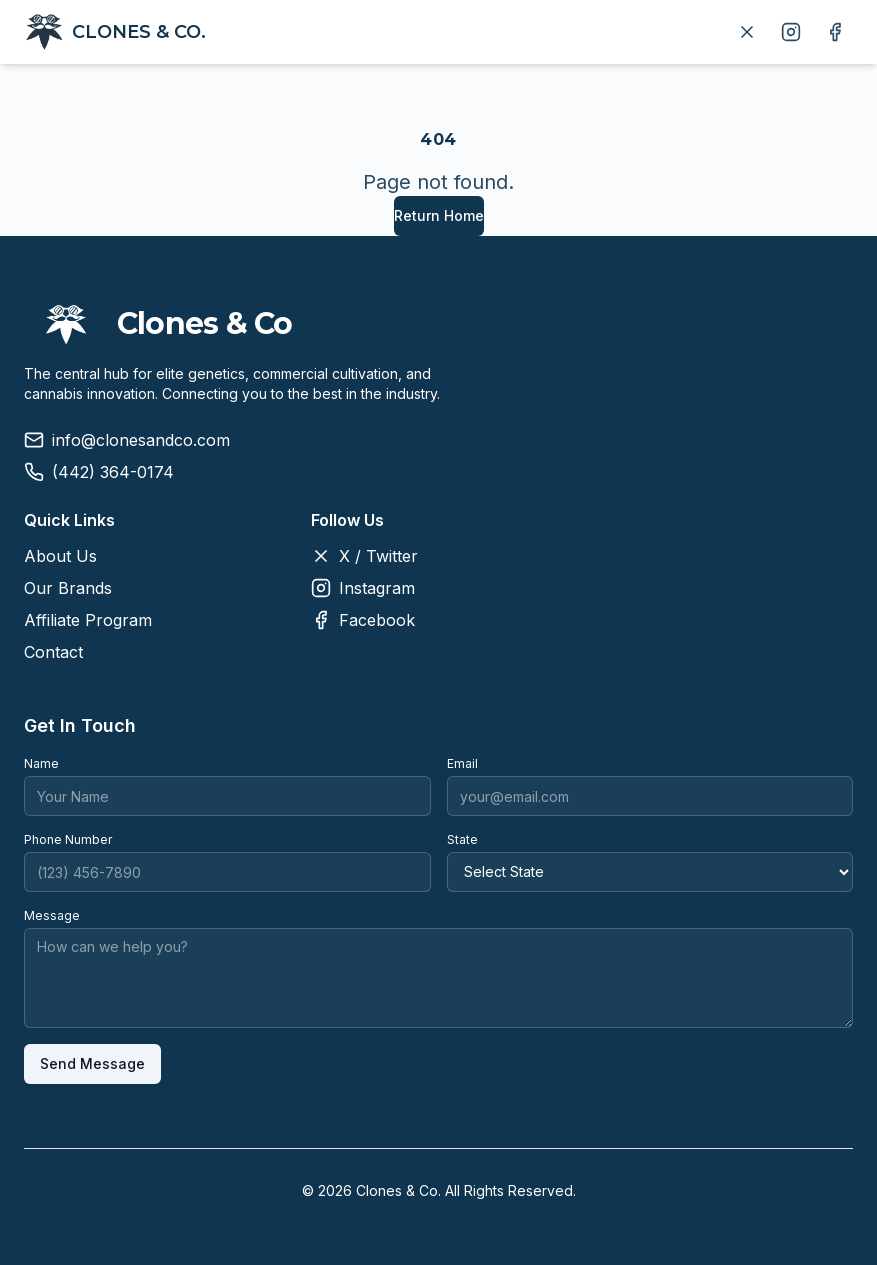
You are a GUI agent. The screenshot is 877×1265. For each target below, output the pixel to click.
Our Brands (68, 588)
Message (52, 915)
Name (41, 763)
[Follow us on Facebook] (835, 32)
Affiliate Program (88, 620)
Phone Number (68, 839)
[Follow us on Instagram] (791, 32)
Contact (53, 652)
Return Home (439, 215)
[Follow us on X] (747, 32)
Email (462, 763)
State (462, 839)
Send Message (92, 1063)
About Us (60, 556)
